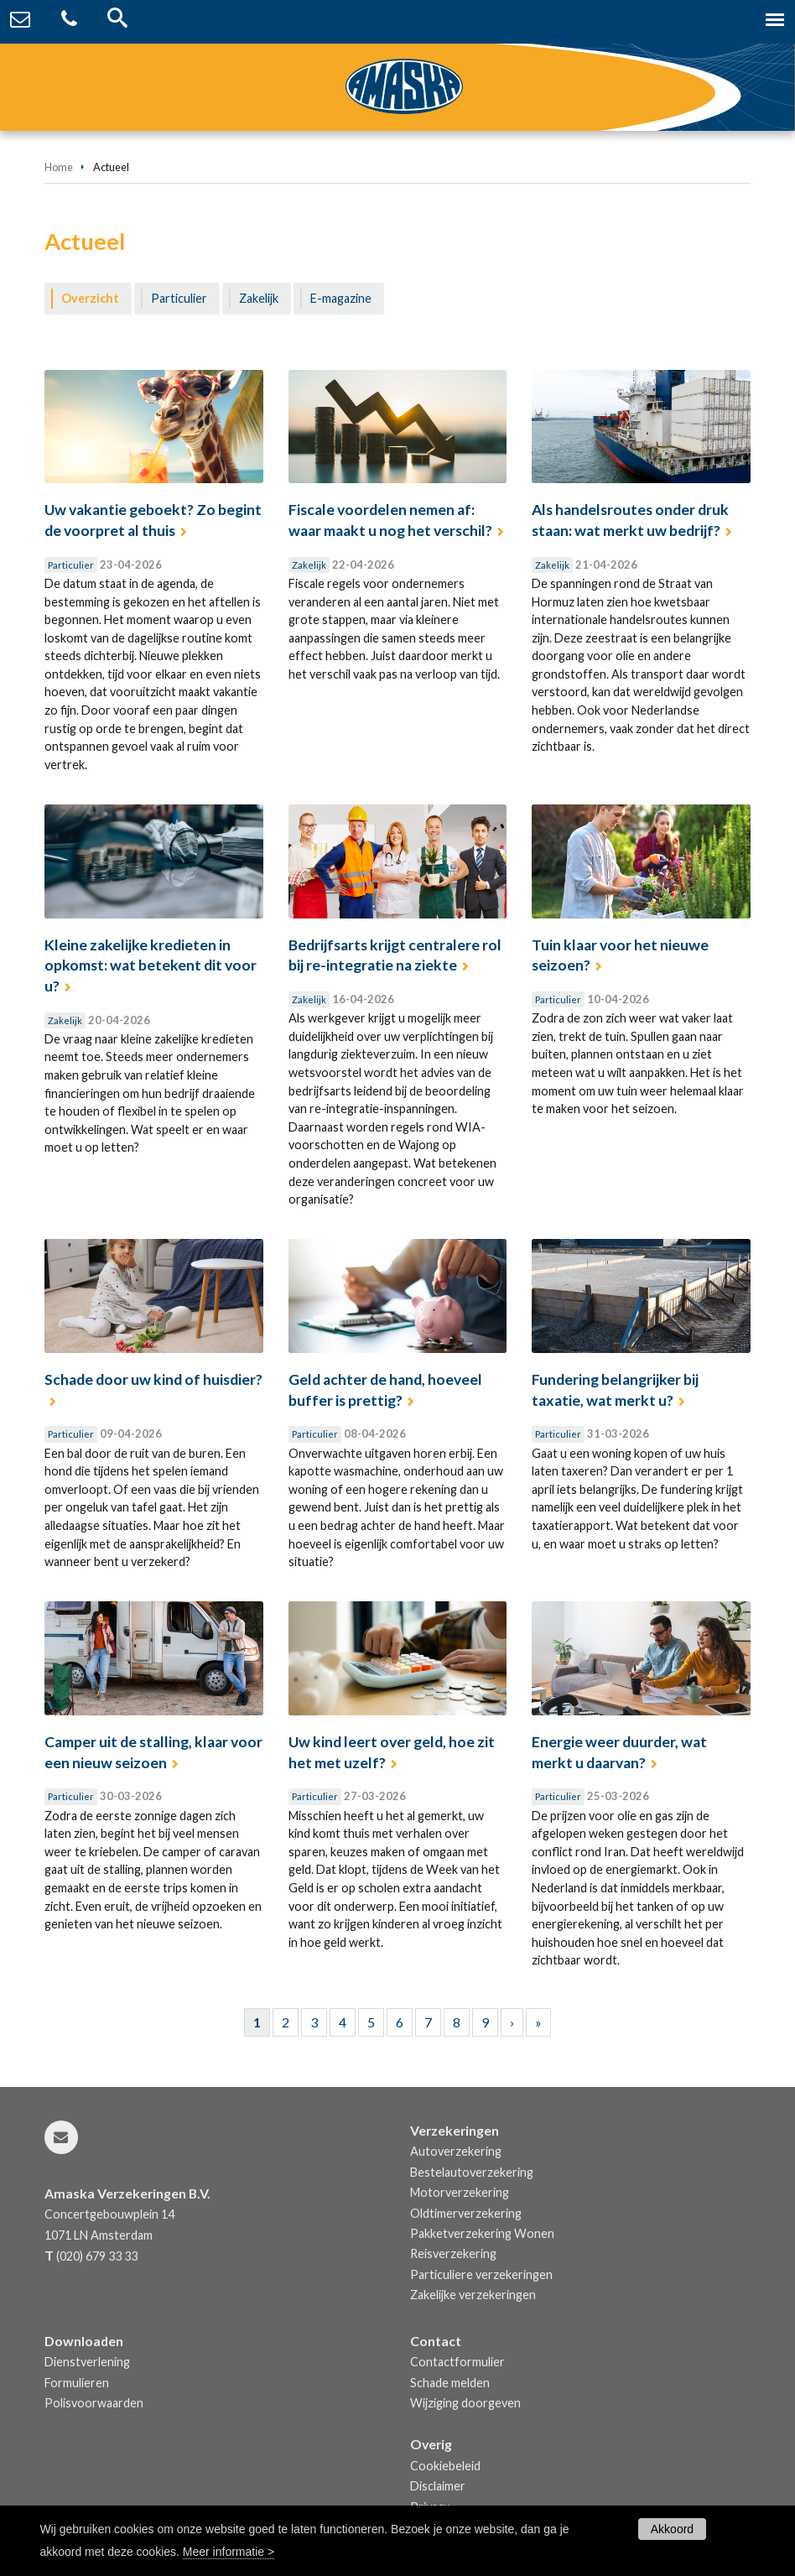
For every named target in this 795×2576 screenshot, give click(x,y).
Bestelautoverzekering (471, 2172)
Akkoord (672, 2529)
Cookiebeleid (445, 2466)
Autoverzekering (455, 2151)
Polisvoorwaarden (93, 2403)
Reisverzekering (453, 2253)
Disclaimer (437, 2486)
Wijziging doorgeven (465, 2403)
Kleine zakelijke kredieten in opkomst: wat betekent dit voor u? (150, 965)
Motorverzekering (459, 2192)
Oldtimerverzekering (466, 2213)
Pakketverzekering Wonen (482, 2233)
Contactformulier (457, 2362)
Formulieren (76, 2383)
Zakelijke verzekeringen (473, 2294)
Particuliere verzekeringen (481, 2274)
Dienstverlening (87, 2362)
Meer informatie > (228, 2551)
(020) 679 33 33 (97, 2256)
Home (58, 167)
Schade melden (450, 2383)
